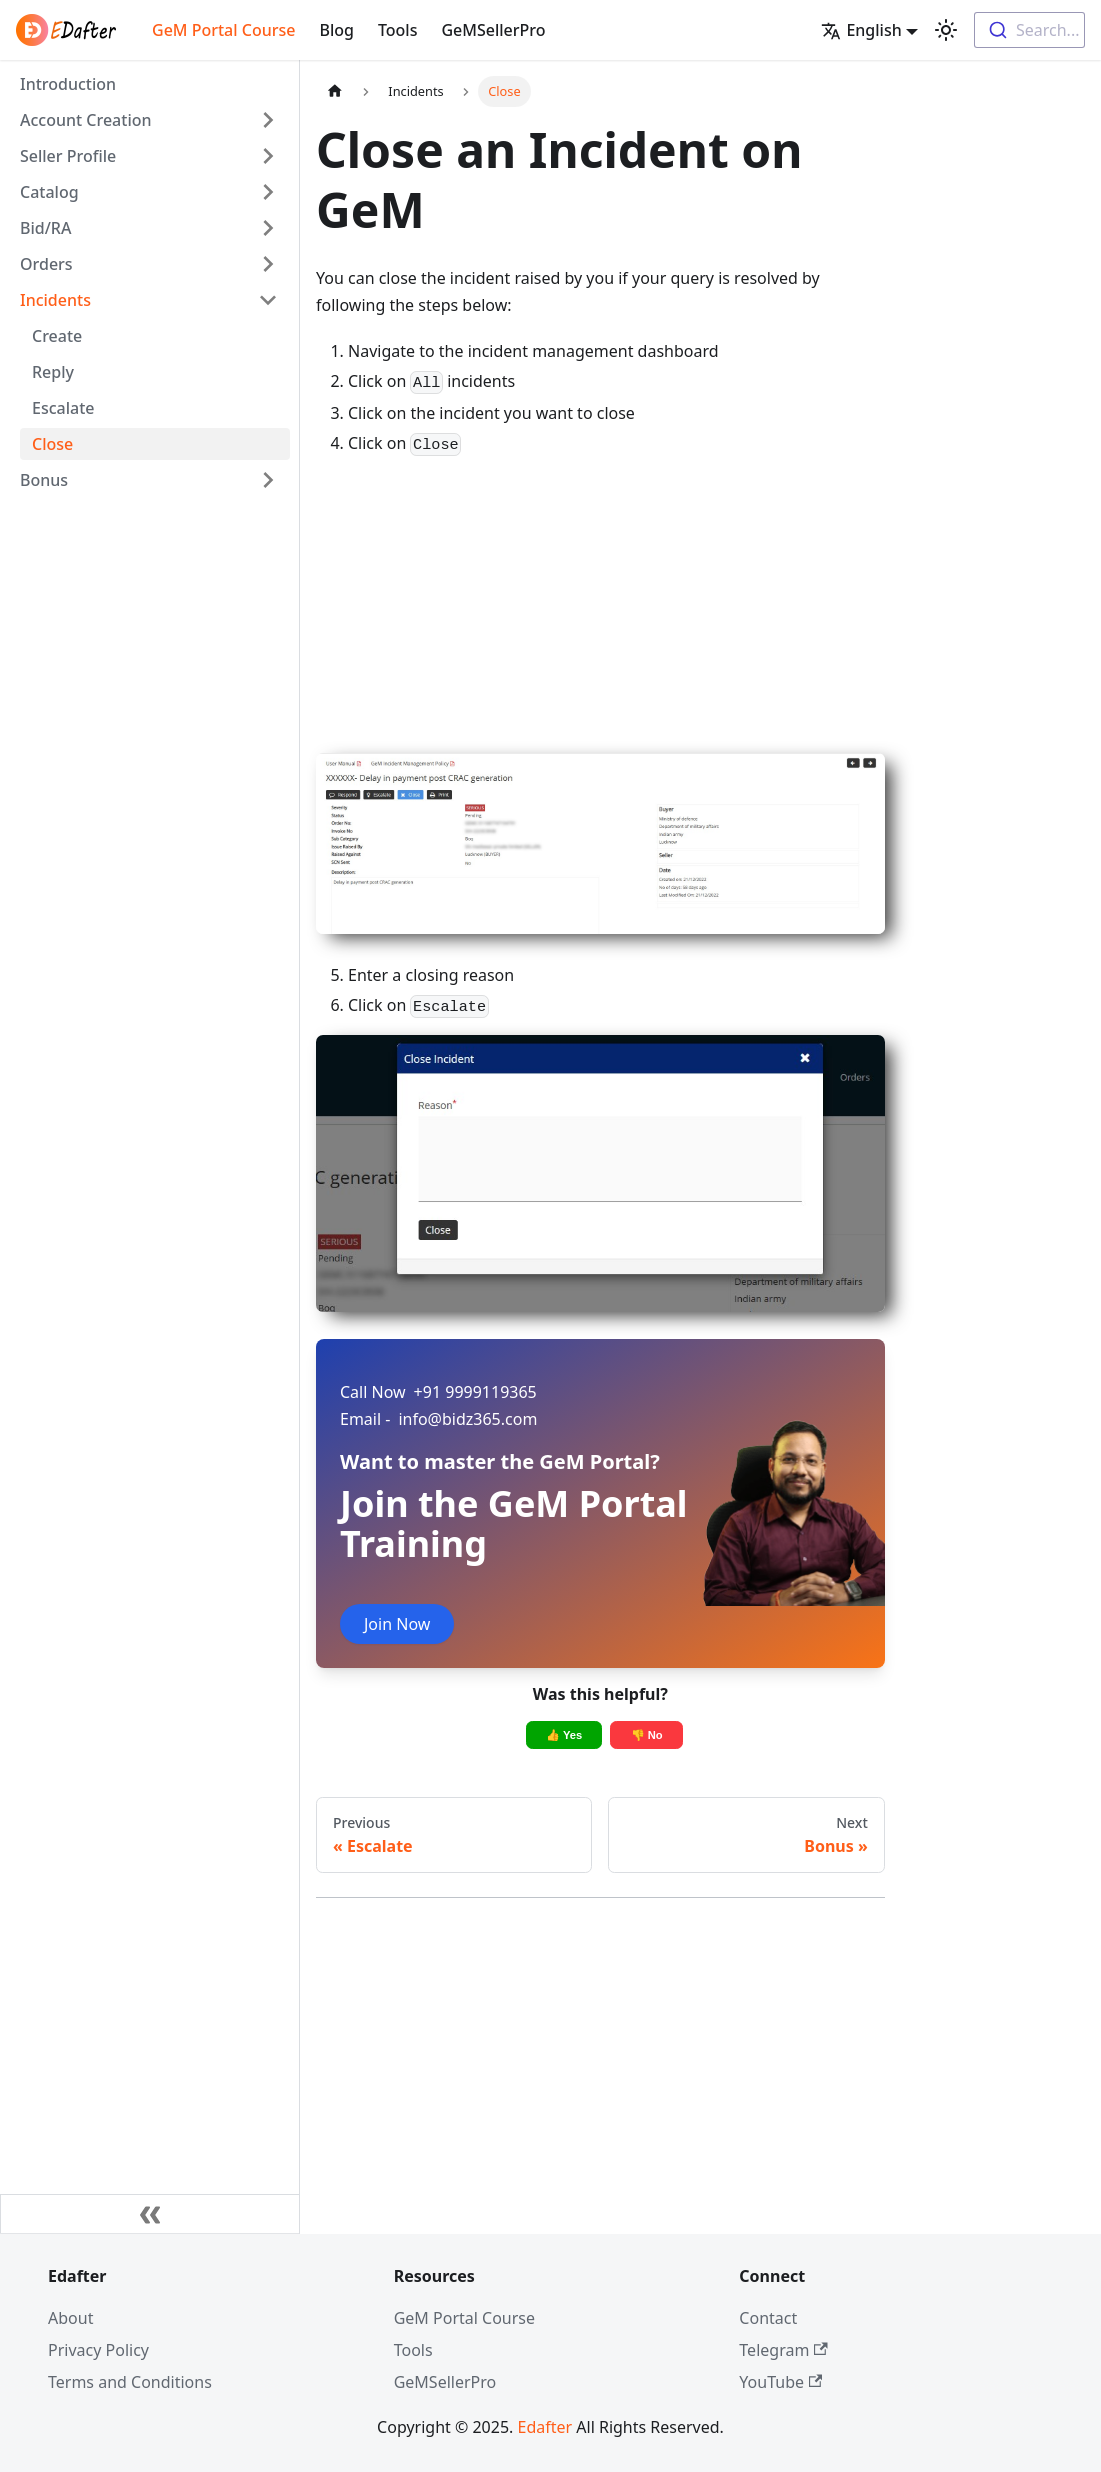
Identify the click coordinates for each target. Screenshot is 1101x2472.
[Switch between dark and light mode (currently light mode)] (946, 30)
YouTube (780, 2382)
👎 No (647, 1735)
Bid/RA (45, 228)
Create (57, 336)
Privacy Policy (98, 2350)
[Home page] (335, 91)
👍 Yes (564, 1735)
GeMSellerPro (493, 30)
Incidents (55, 300)
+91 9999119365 (438, 1392)
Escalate (63, 408)
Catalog (49, 192)
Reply (53, 372)
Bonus (44, 480)
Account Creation (86, 120)
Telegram (783, 2350)
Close (52, 444)
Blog (336, 30)
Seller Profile (68, 156)
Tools (398, 30)
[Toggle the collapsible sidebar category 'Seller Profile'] (268, 156)
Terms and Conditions (130, 2382)
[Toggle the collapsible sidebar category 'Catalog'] (268, 192)
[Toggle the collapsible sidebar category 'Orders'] (268, 264)
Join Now (397, 1624)
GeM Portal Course (223, 30)
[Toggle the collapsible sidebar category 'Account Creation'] (268, 120)
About (70, 2318)
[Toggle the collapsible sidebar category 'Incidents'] (268, 300)
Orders (46, 264)
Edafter (545, 2427)
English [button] (861, 30)
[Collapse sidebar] (150, 2214)
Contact (768, 2318)
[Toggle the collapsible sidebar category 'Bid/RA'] (268, 228)
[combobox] (1029, 30)
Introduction (68, 84)
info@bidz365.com (438, 1419)
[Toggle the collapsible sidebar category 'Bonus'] (268, 480)
